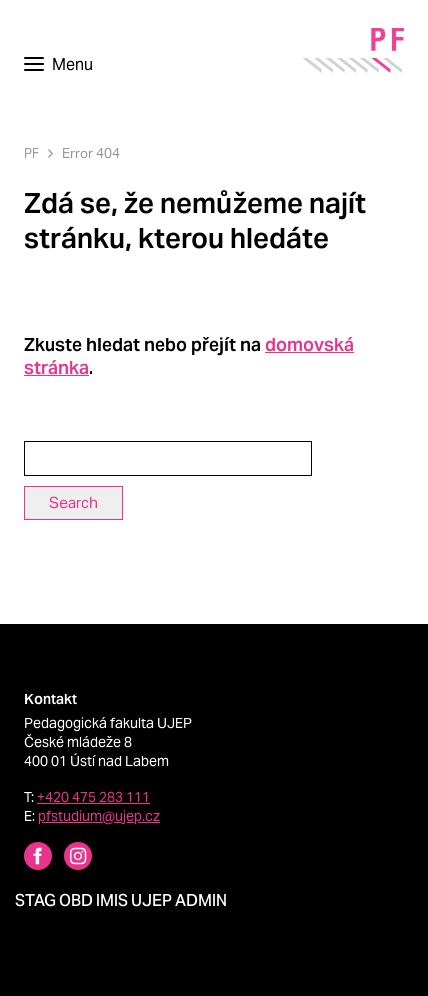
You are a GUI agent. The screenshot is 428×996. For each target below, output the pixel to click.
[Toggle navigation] (58, 65)
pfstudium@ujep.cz (99, 816)
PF (31, 153)
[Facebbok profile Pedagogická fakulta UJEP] (26, 858)
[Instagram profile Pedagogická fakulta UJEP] (66, 858)
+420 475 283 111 (93, 797)
